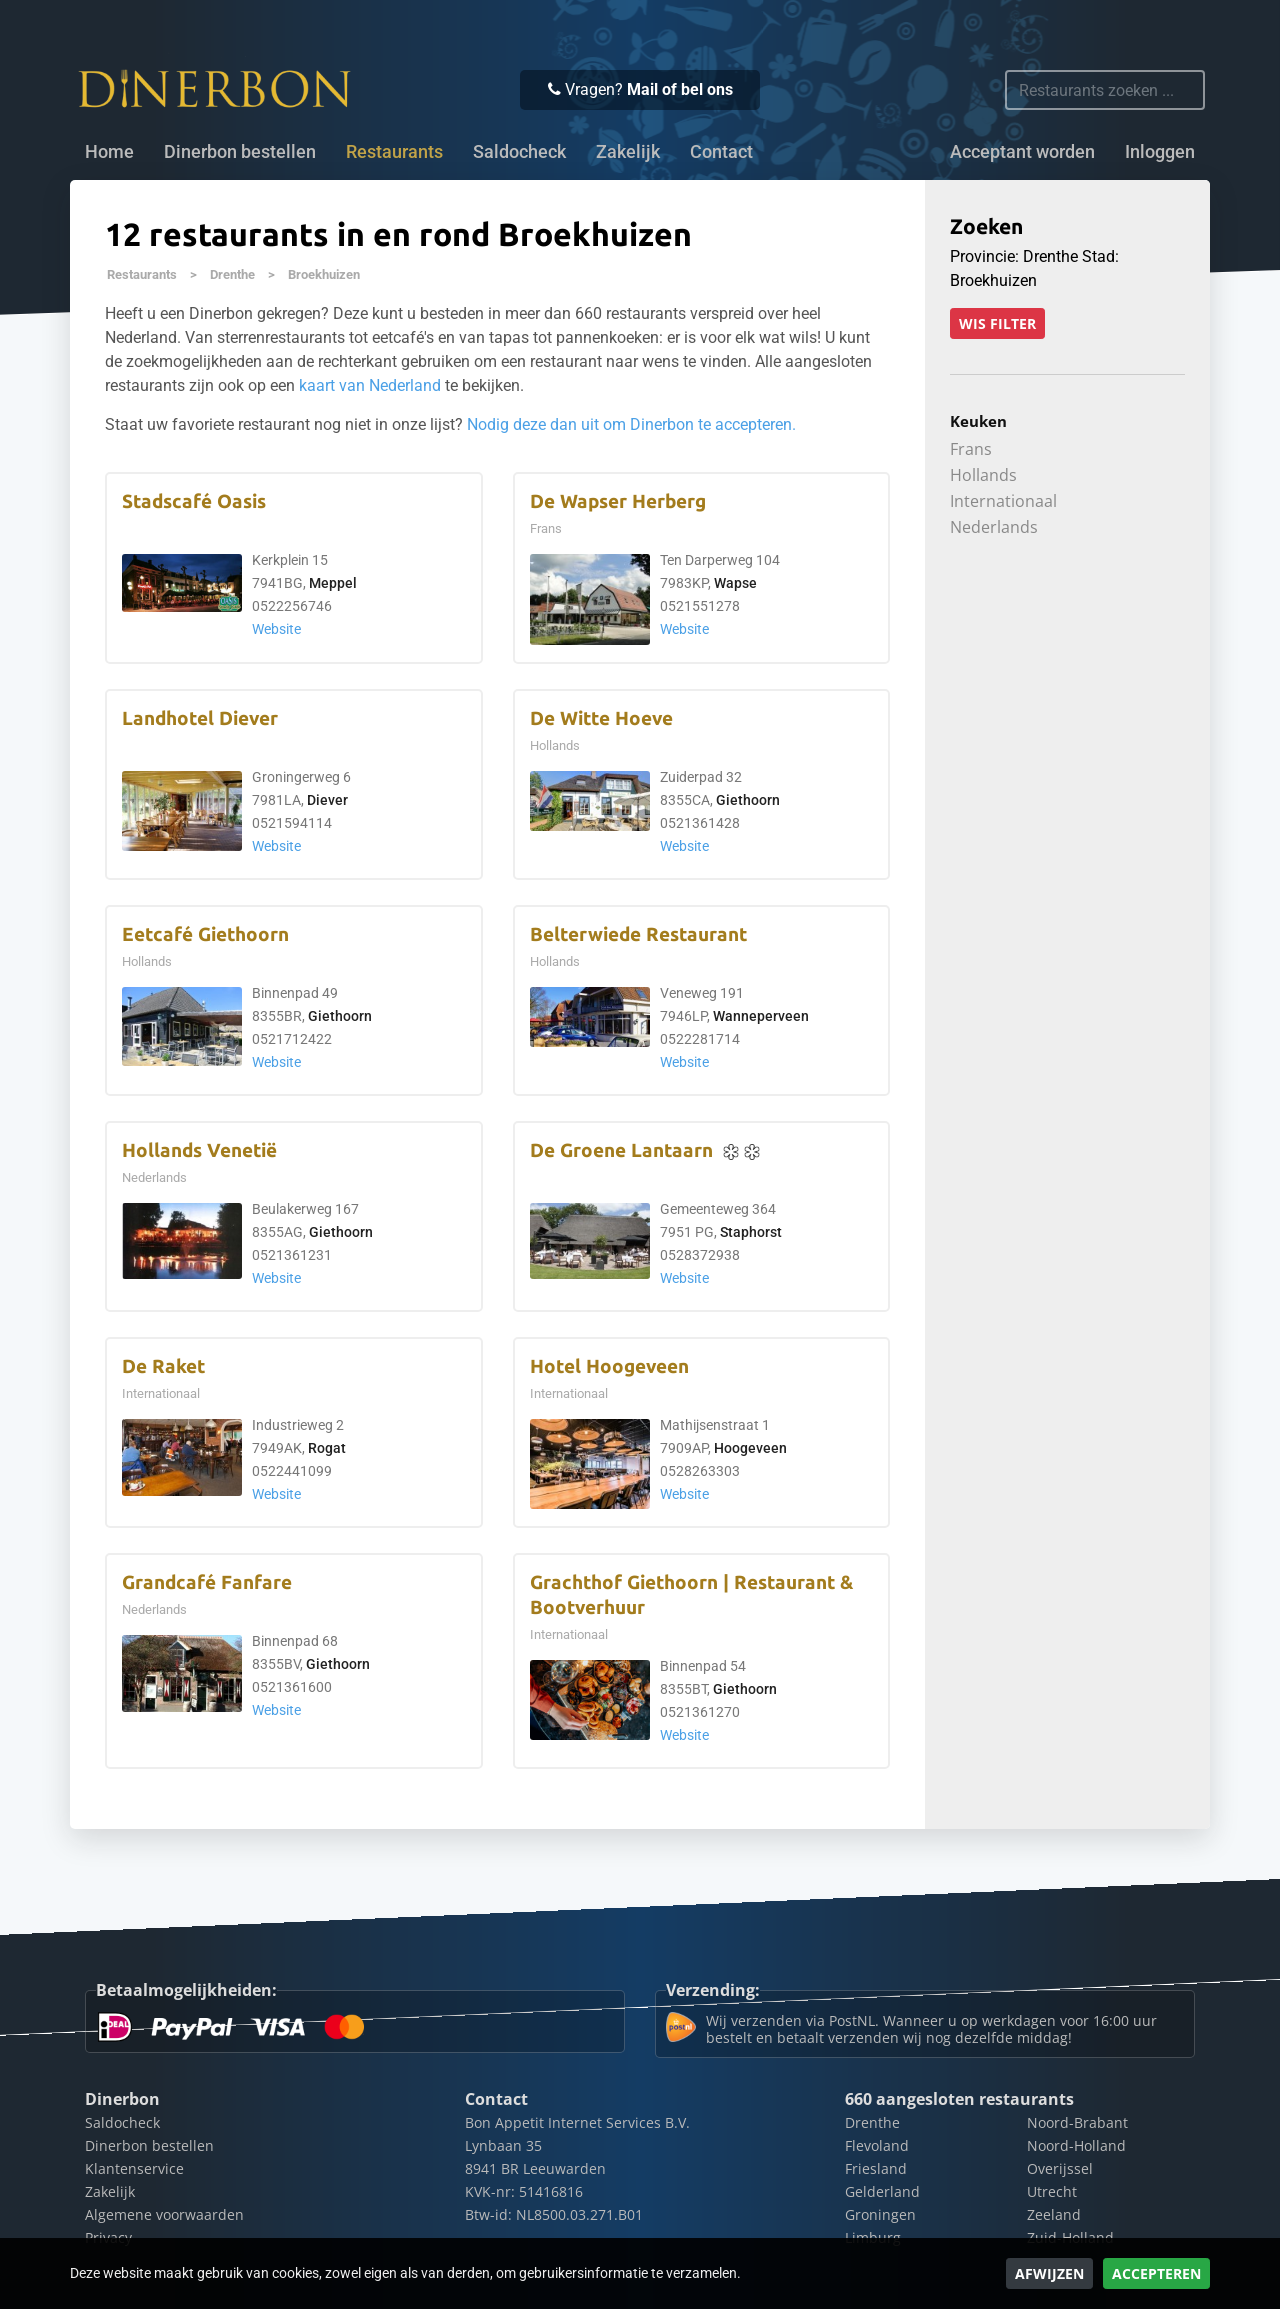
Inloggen (1160, 152)
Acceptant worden (1022, 152)
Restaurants (142, 274)
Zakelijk (628, 152)
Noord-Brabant (1077, 2122)
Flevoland (877, 2145)
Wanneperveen (761, 1016)
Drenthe (232, 274)
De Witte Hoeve (601, 718)
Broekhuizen (324, 274)
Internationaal (1003, 501)
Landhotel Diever (200, 718)
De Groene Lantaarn (621, 1150)
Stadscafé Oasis (194, 501)
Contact (721, 152)
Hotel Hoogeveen (609, 1366)
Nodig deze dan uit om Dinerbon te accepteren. (631, 424)
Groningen (880, 2214)
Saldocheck (519, 152)
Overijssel (1060, 2168)
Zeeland (1054, 2214)
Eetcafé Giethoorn (205, 934)
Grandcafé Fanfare (207, 1582)
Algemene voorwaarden (164, 2214)
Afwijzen (1049, 2273)
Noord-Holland (1076, 2145)
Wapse (735, 583)
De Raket (163, 1366)
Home (109, 152)
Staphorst (751, 1232)
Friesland (876, 2168)
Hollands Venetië (199, 1150)
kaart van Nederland (370, 385)
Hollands (983, 475)
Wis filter (997, 323)
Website (276, 629)
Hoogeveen (750, 1448)
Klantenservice (134, 2168)
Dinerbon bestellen (240, 152)
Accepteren (1156, 2273)
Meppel (333, 583)
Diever (327, 800)
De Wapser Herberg (618, 501)
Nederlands (994, 527)
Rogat (327, 1448)
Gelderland (882, 2191)
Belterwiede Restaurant (638, 934)
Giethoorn (748, 800)
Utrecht (1052, 2191)
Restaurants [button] (394, 152)
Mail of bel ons (680, 89)
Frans (971, 449)
